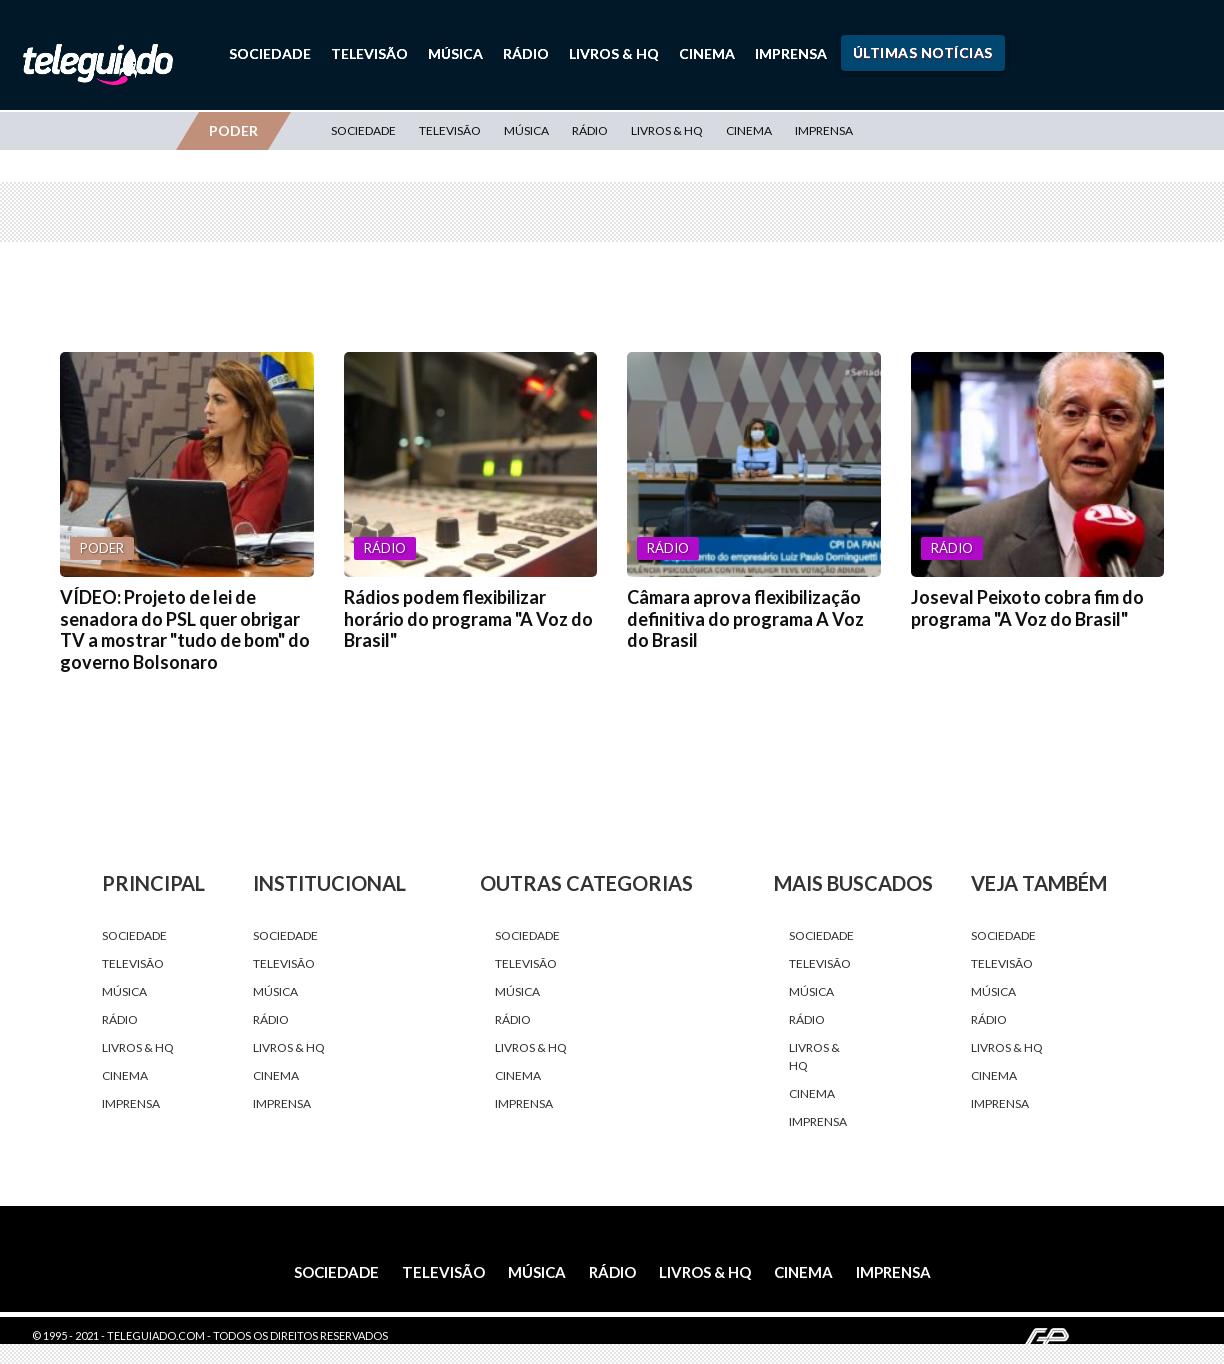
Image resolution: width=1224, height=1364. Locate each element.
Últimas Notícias (923, 52)
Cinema (707, 53)
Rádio (526, 53)
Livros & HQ (614, 53)
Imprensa (791, 53)
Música (455, 53)
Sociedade (270, 53)
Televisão (369, 53)
